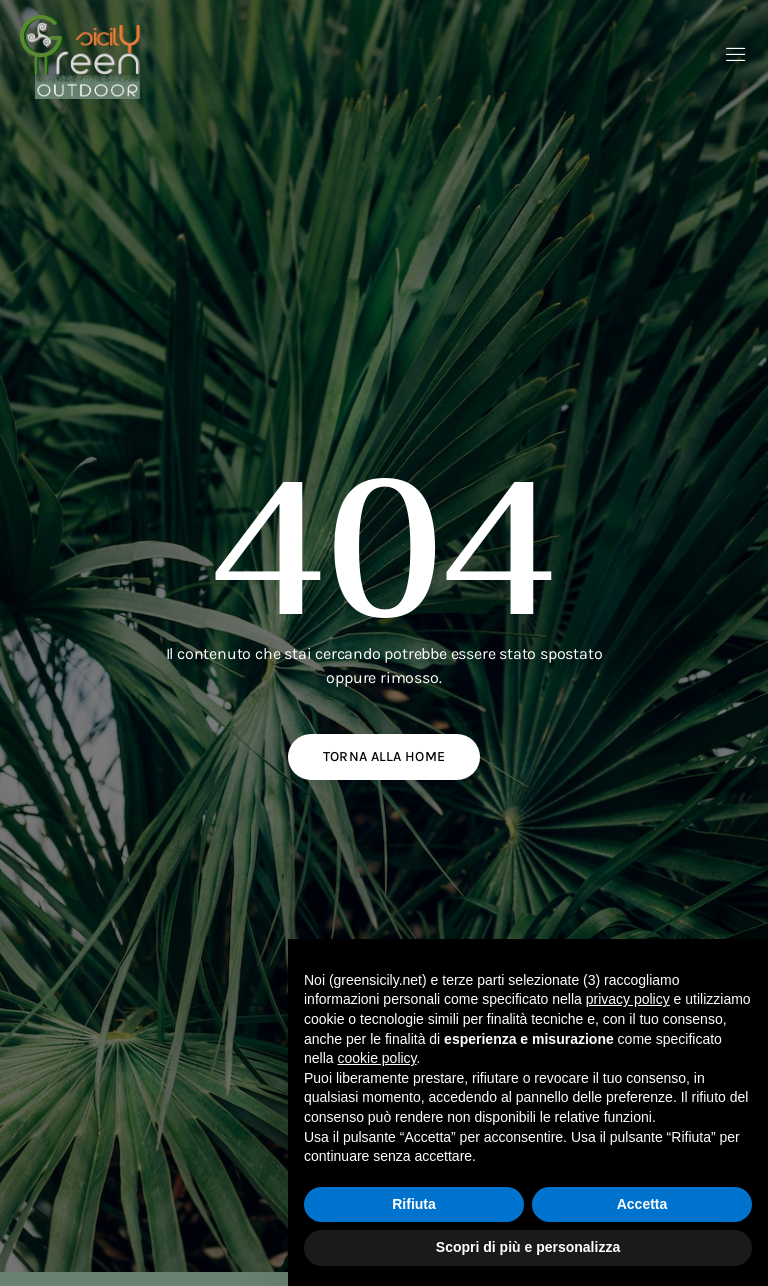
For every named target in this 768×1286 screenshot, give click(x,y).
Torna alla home (384, 756)
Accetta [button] (642, 1204)
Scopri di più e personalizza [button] (528, 1247)
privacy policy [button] (628, 999)
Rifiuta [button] (414, 1204)
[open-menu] (736, 56)
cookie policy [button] (376, 1058)
